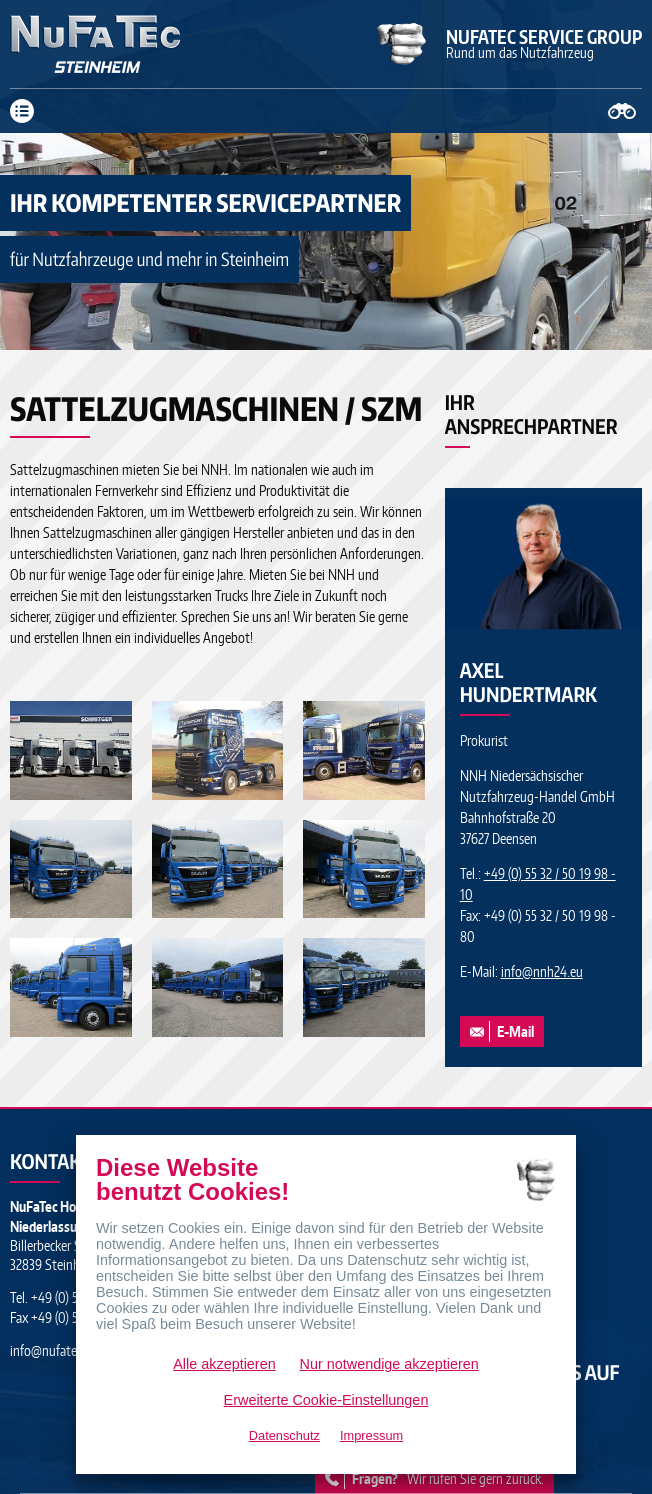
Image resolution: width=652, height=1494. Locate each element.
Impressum (371, 1435)
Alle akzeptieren (224, 1364)
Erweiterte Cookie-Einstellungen (326, 1400)
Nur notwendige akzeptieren (389, 1364)
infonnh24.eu (542, 971)
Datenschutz (284, 1435)
